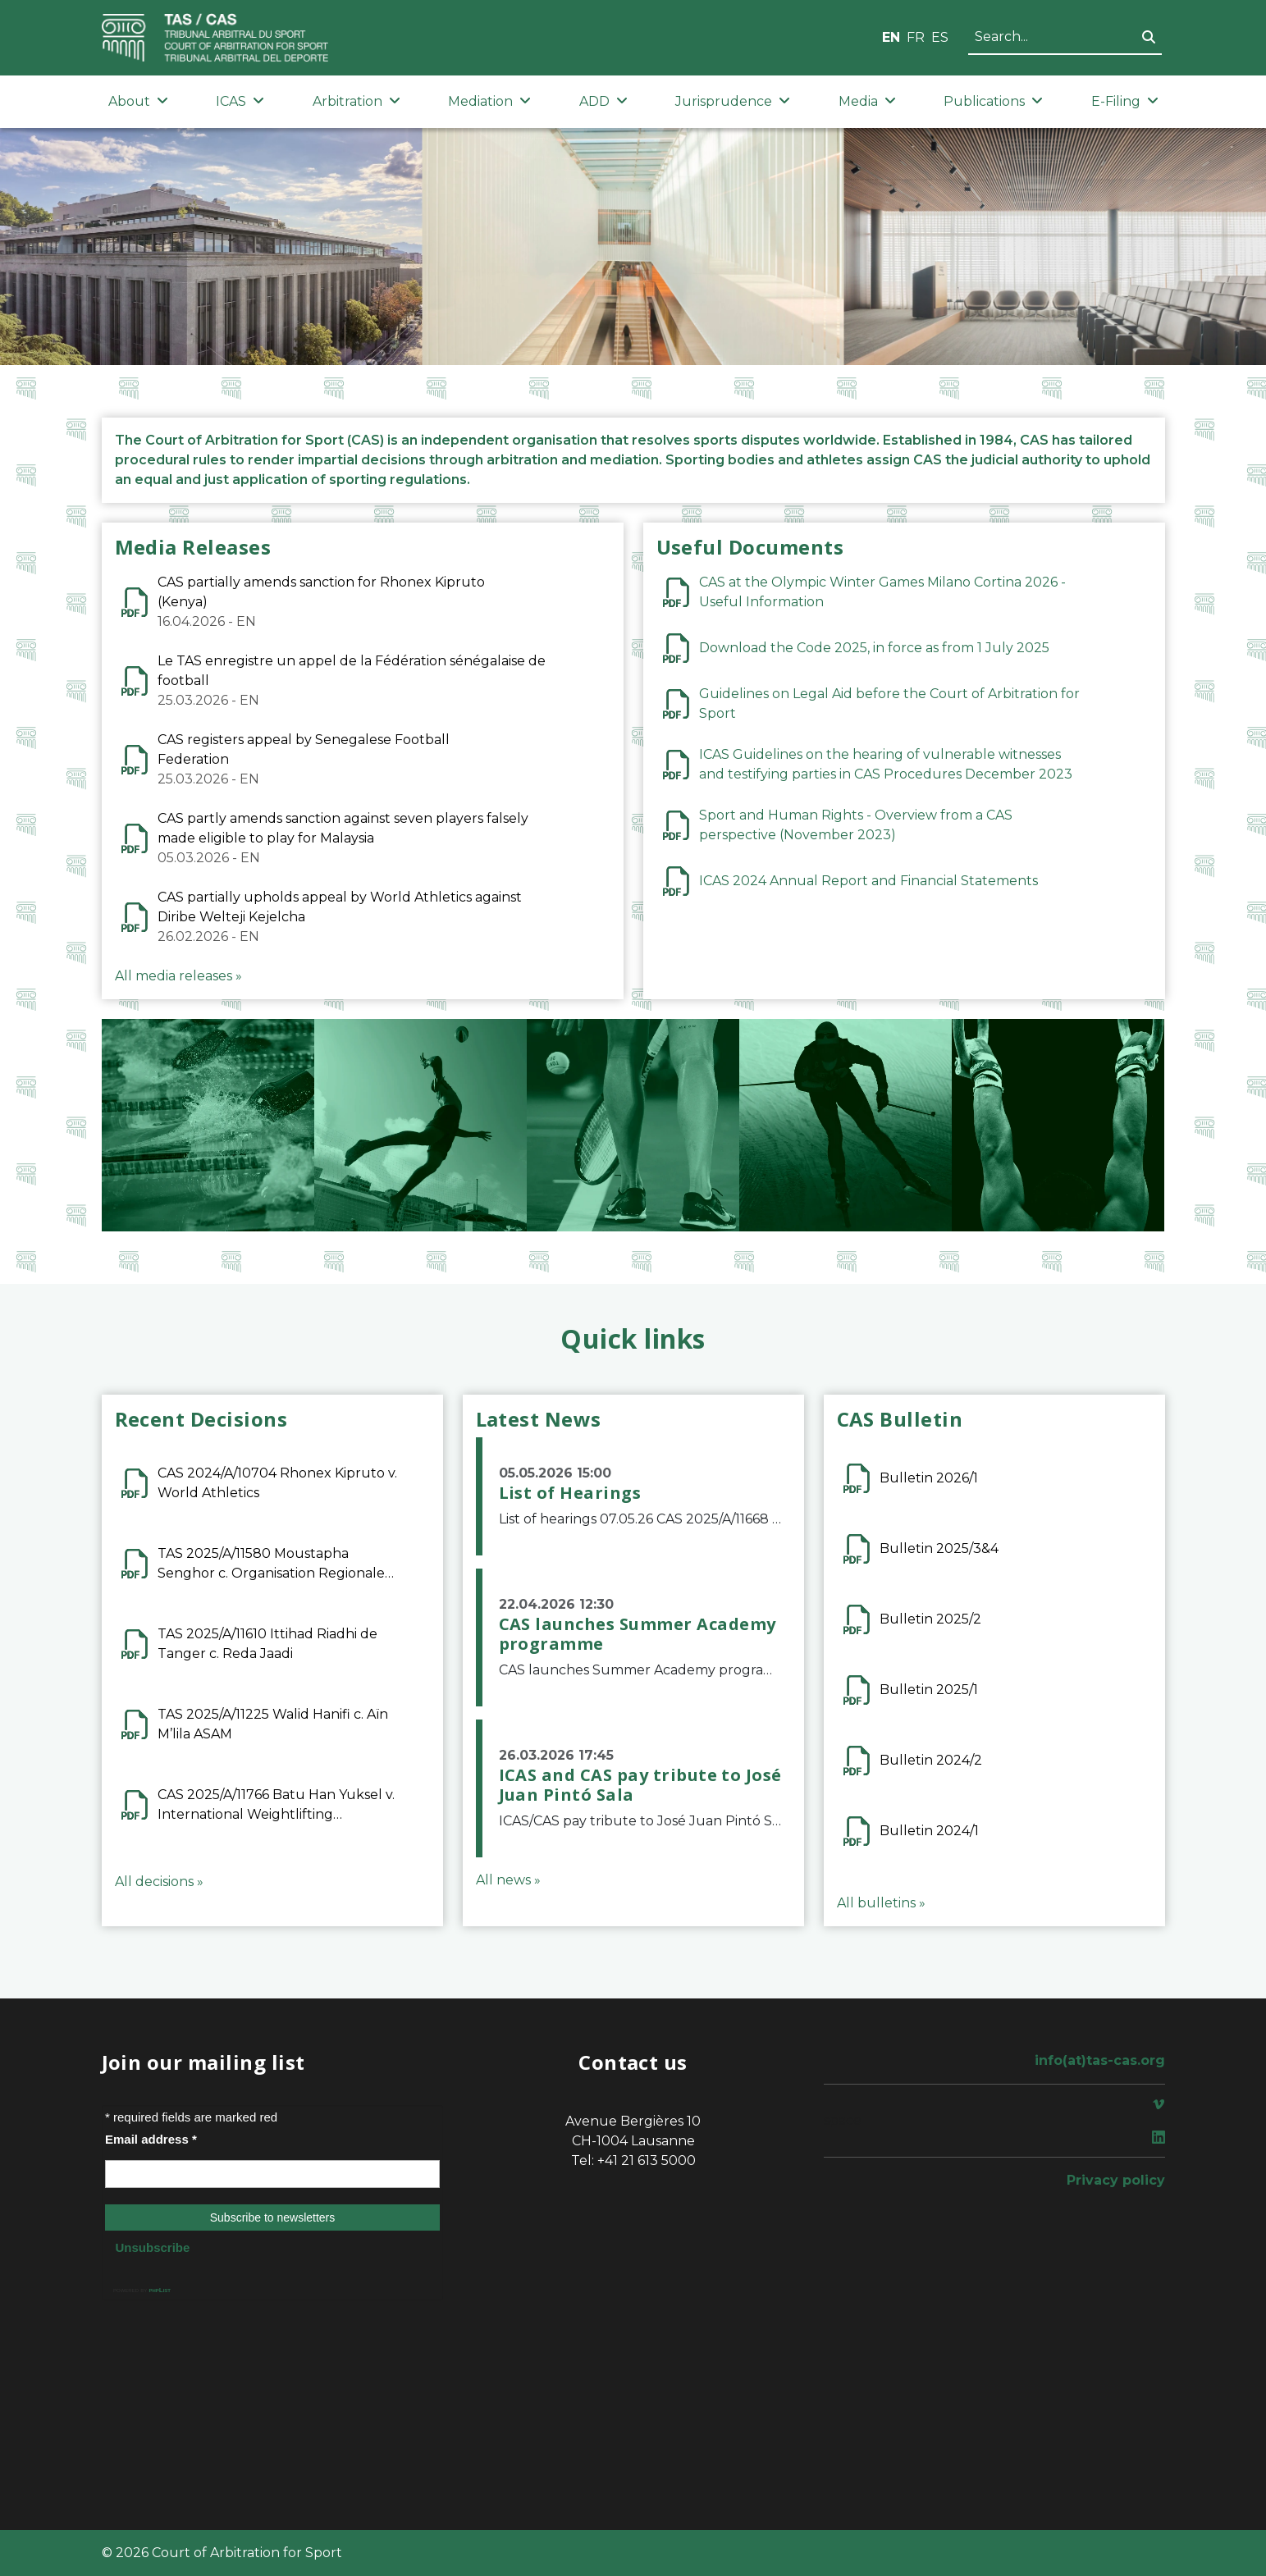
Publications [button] (993, 101)
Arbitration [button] (356, 101)
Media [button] (867, 101)
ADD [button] (603, 101)
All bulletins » (881, 1903)
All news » (508, 1880)
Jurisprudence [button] (732, 101)
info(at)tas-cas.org (1100, 2060)
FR (916, 37)
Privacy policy (1116, 2180)
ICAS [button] (240, 101)
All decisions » (159, 1881)
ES (939, 37)
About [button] (138, 101)
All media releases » (178, 976)
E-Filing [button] (1125, 101)
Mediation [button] (489, 101)
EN (891, 37)
